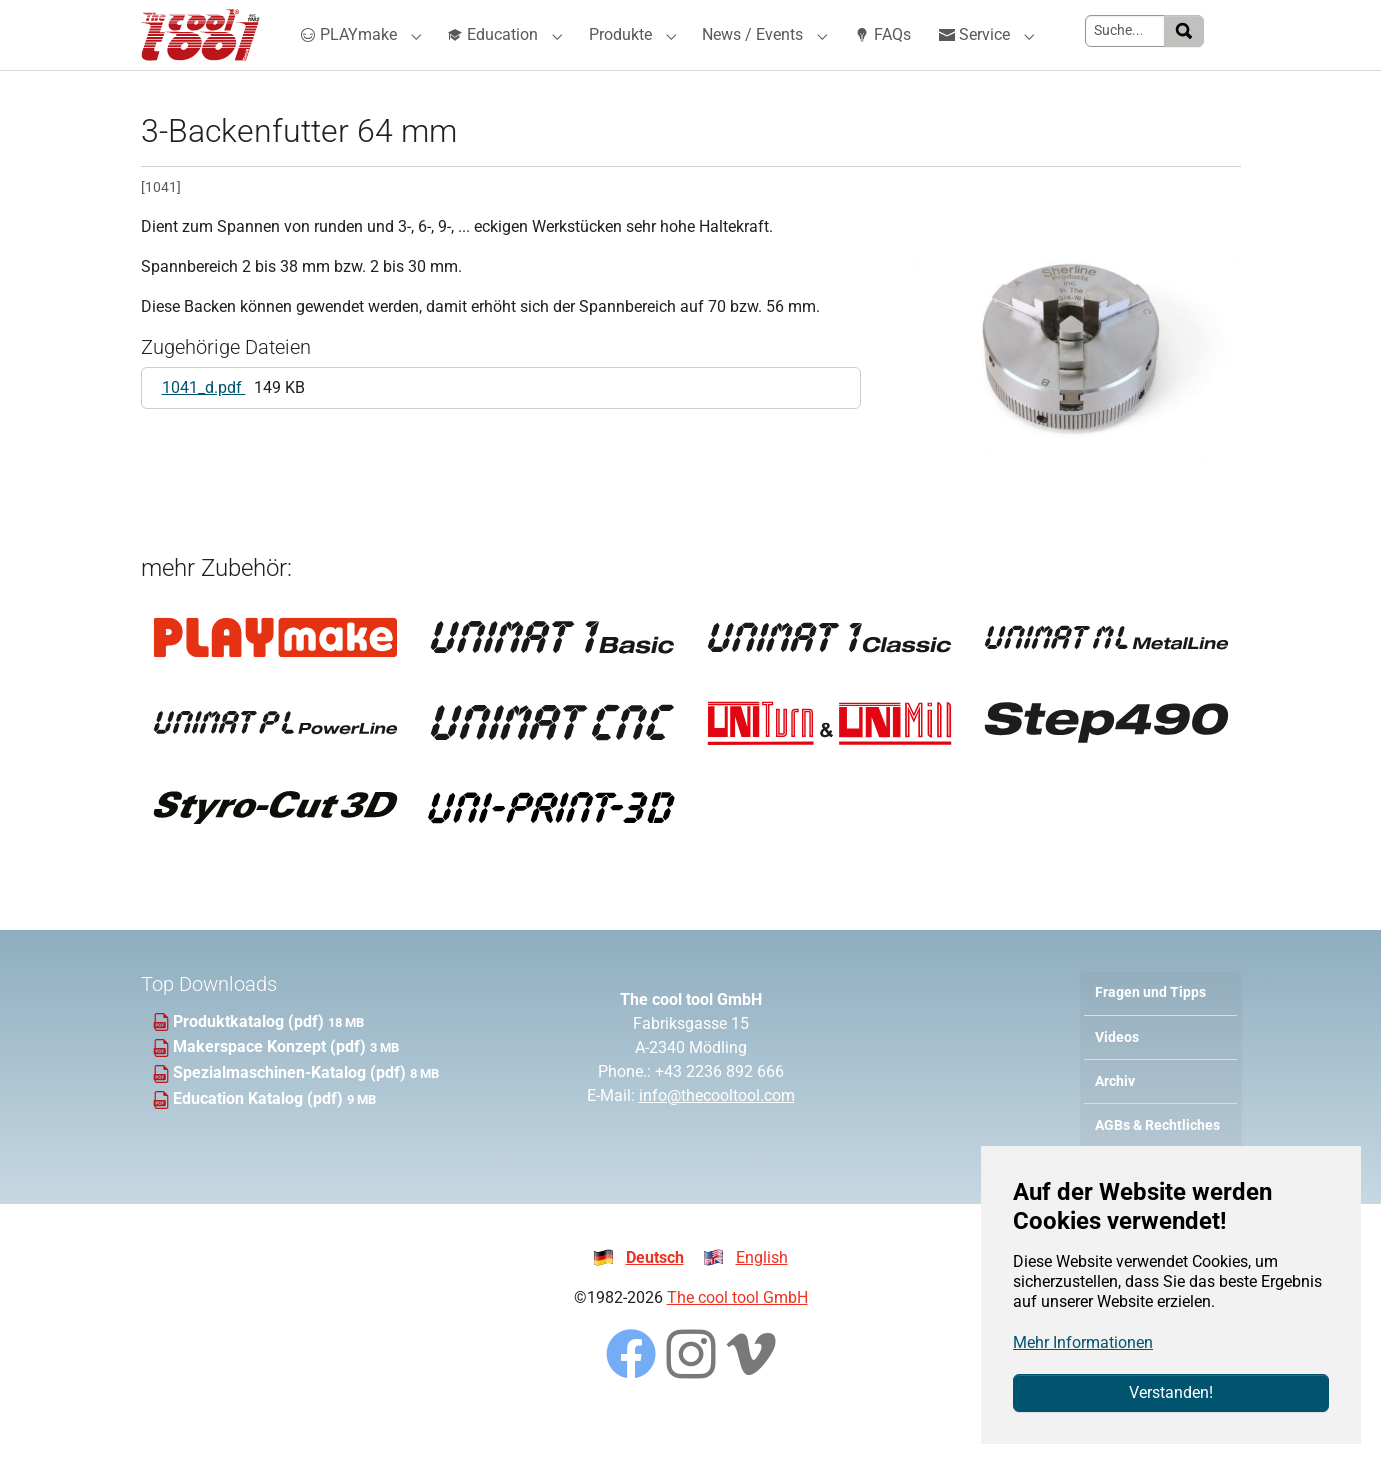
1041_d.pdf (204, 427)
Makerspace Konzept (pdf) (271, 1086)
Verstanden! (1171, 1392)
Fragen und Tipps (1150, 1032)
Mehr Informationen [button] (1083, 1342)
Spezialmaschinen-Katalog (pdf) (291, 1112)
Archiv (1115, 1121)
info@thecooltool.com (717, 1135)
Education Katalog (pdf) (260, 1138)
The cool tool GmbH (737, 1337)
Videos (1117, 1077)
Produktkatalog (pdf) (250, 1061)
